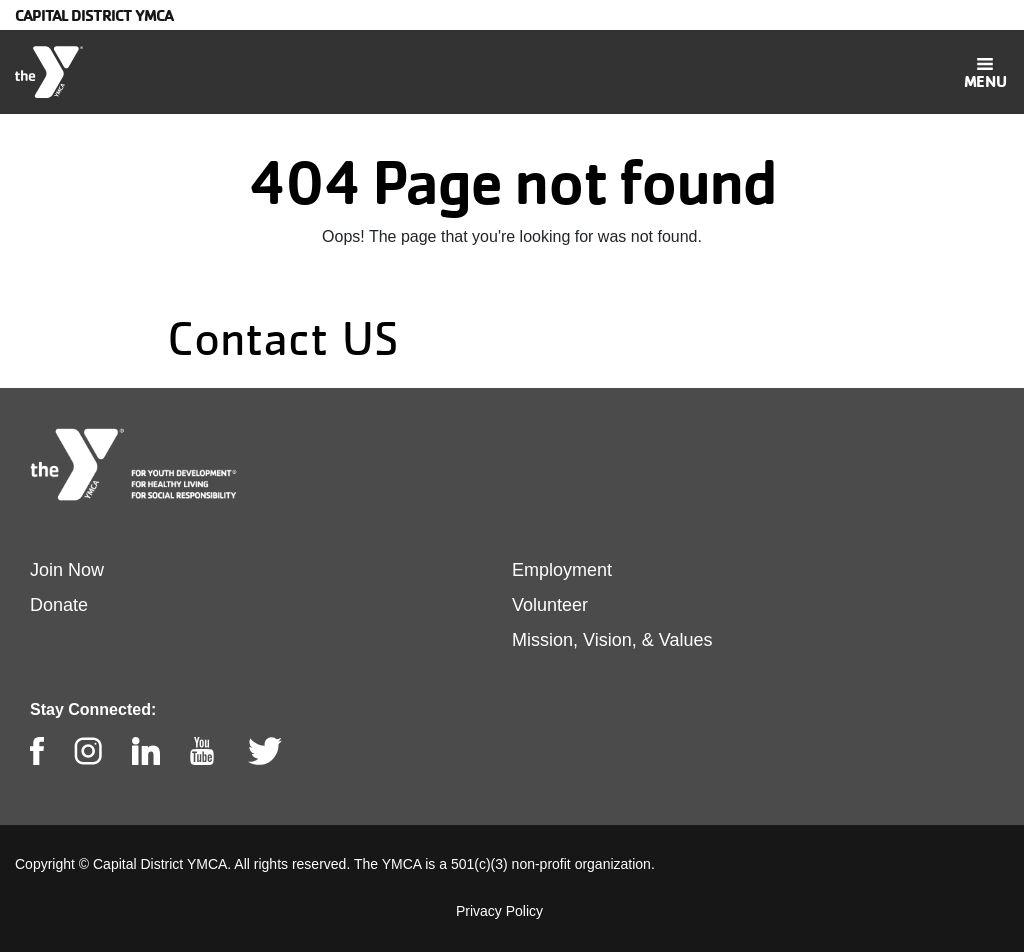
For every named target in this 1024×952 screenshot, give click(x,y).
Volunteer (550, 605)
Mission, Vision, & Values (612, 640)
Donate (59, 605)
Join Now (67, 570)
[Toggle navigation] (985, 72)
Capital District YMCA (94, 15)
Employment (562, 570)
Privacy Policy (499, 911)
